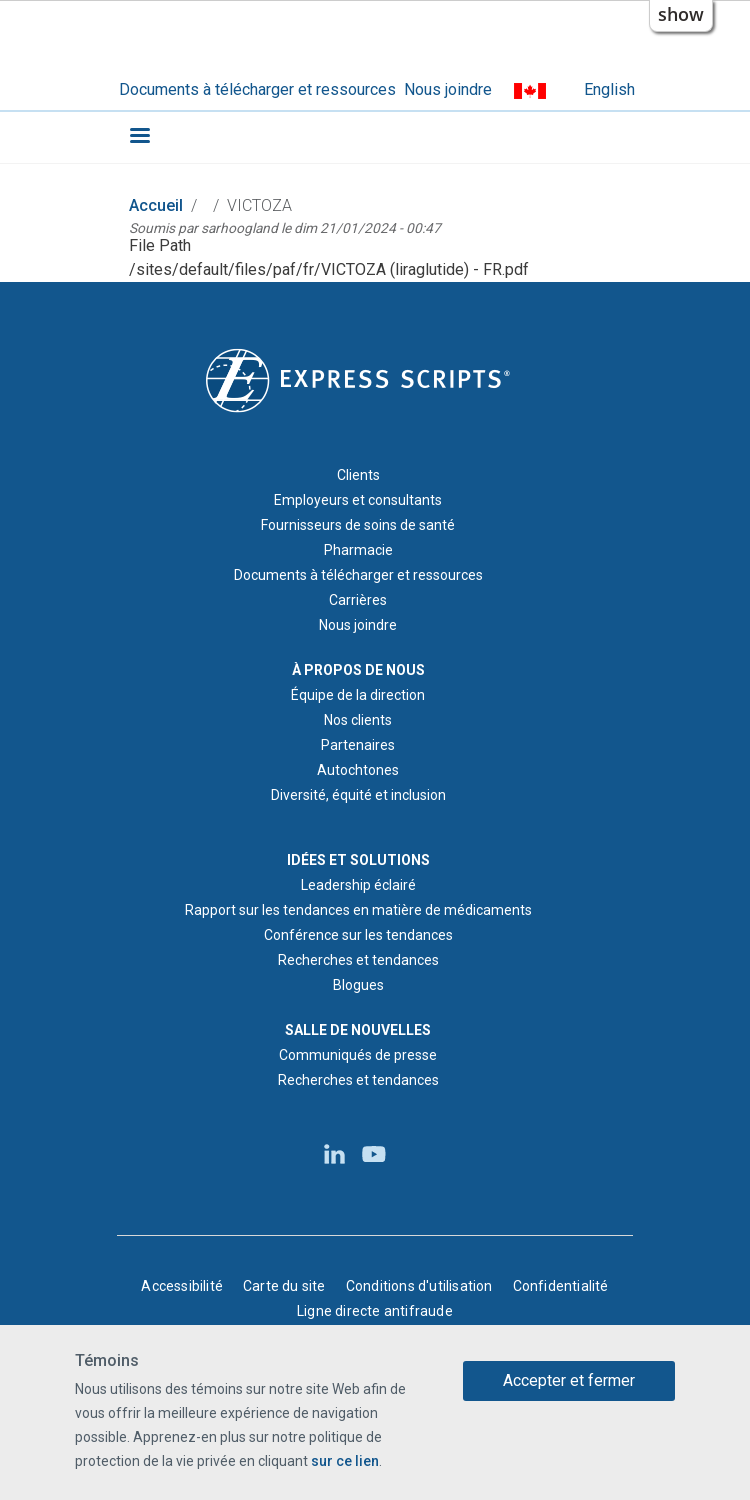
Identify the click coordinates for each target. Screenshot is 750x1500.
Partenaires (358, 745)
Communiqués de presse (358, 1055)
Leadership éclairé (358, 885)
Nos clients (358, 720)
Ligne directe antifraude (375, 1311)
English (609, 89)
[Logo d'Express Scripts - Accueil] (358, 379)
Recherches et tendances (358, 960)
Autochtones (358, 770)
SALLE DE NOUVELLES (358, 1030)
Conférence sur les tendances (358, 935)
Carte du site (284, 1286)
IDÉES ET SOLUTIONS (358, 860)
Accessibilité (182, 1286)
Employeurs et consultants (358, 500)
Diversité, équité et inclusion (358, 795)
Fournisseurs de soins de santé (358, 525)
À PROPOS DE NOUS (358, 670)
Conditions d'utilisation (419, 1286)
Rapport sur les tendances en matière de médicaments (358, 910)
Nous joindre (448, 89)
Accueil (156, 205)
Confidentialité (561, 1286)
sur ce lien (345, 1462)
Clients (358, 475)
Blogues (358, 985)
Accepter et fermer (569, 1381)
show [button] (681, 14)
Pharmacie (358, 550)
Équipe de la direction (358, 695)
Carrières (358, 600)
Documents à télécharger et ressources (257, 89)
